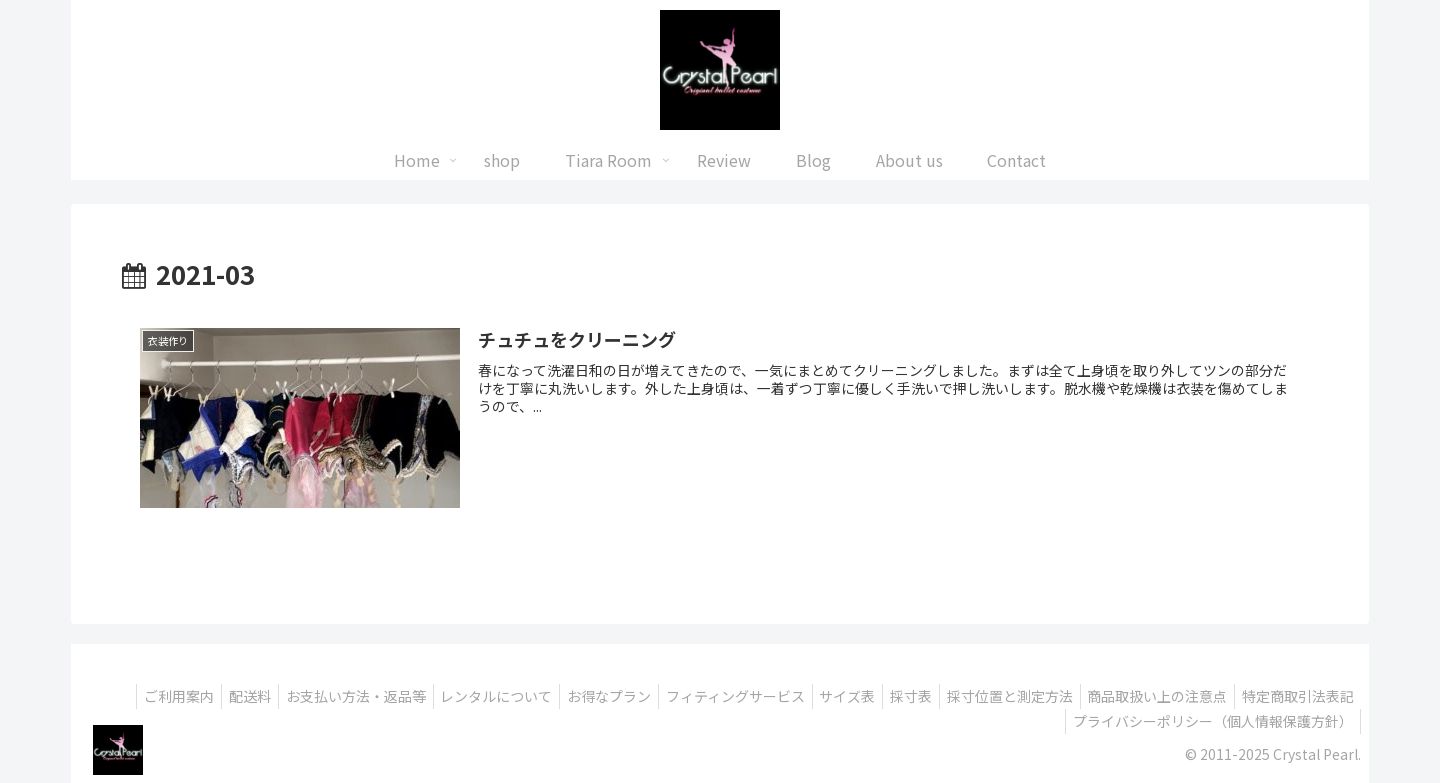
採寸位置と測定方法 (1127, 696)
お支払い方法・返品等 (435, 696)
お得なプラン (701, 696)
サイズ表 (952, 696)
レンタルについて (582, 696)
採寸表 (1022, 696)
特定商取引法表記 (993, 721)
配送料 (323, 696)
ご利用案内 (246, 696)
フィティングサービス (833, 696)
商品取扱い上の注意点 (1281, 696)
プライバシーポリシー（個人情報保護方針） (1210, 721)
